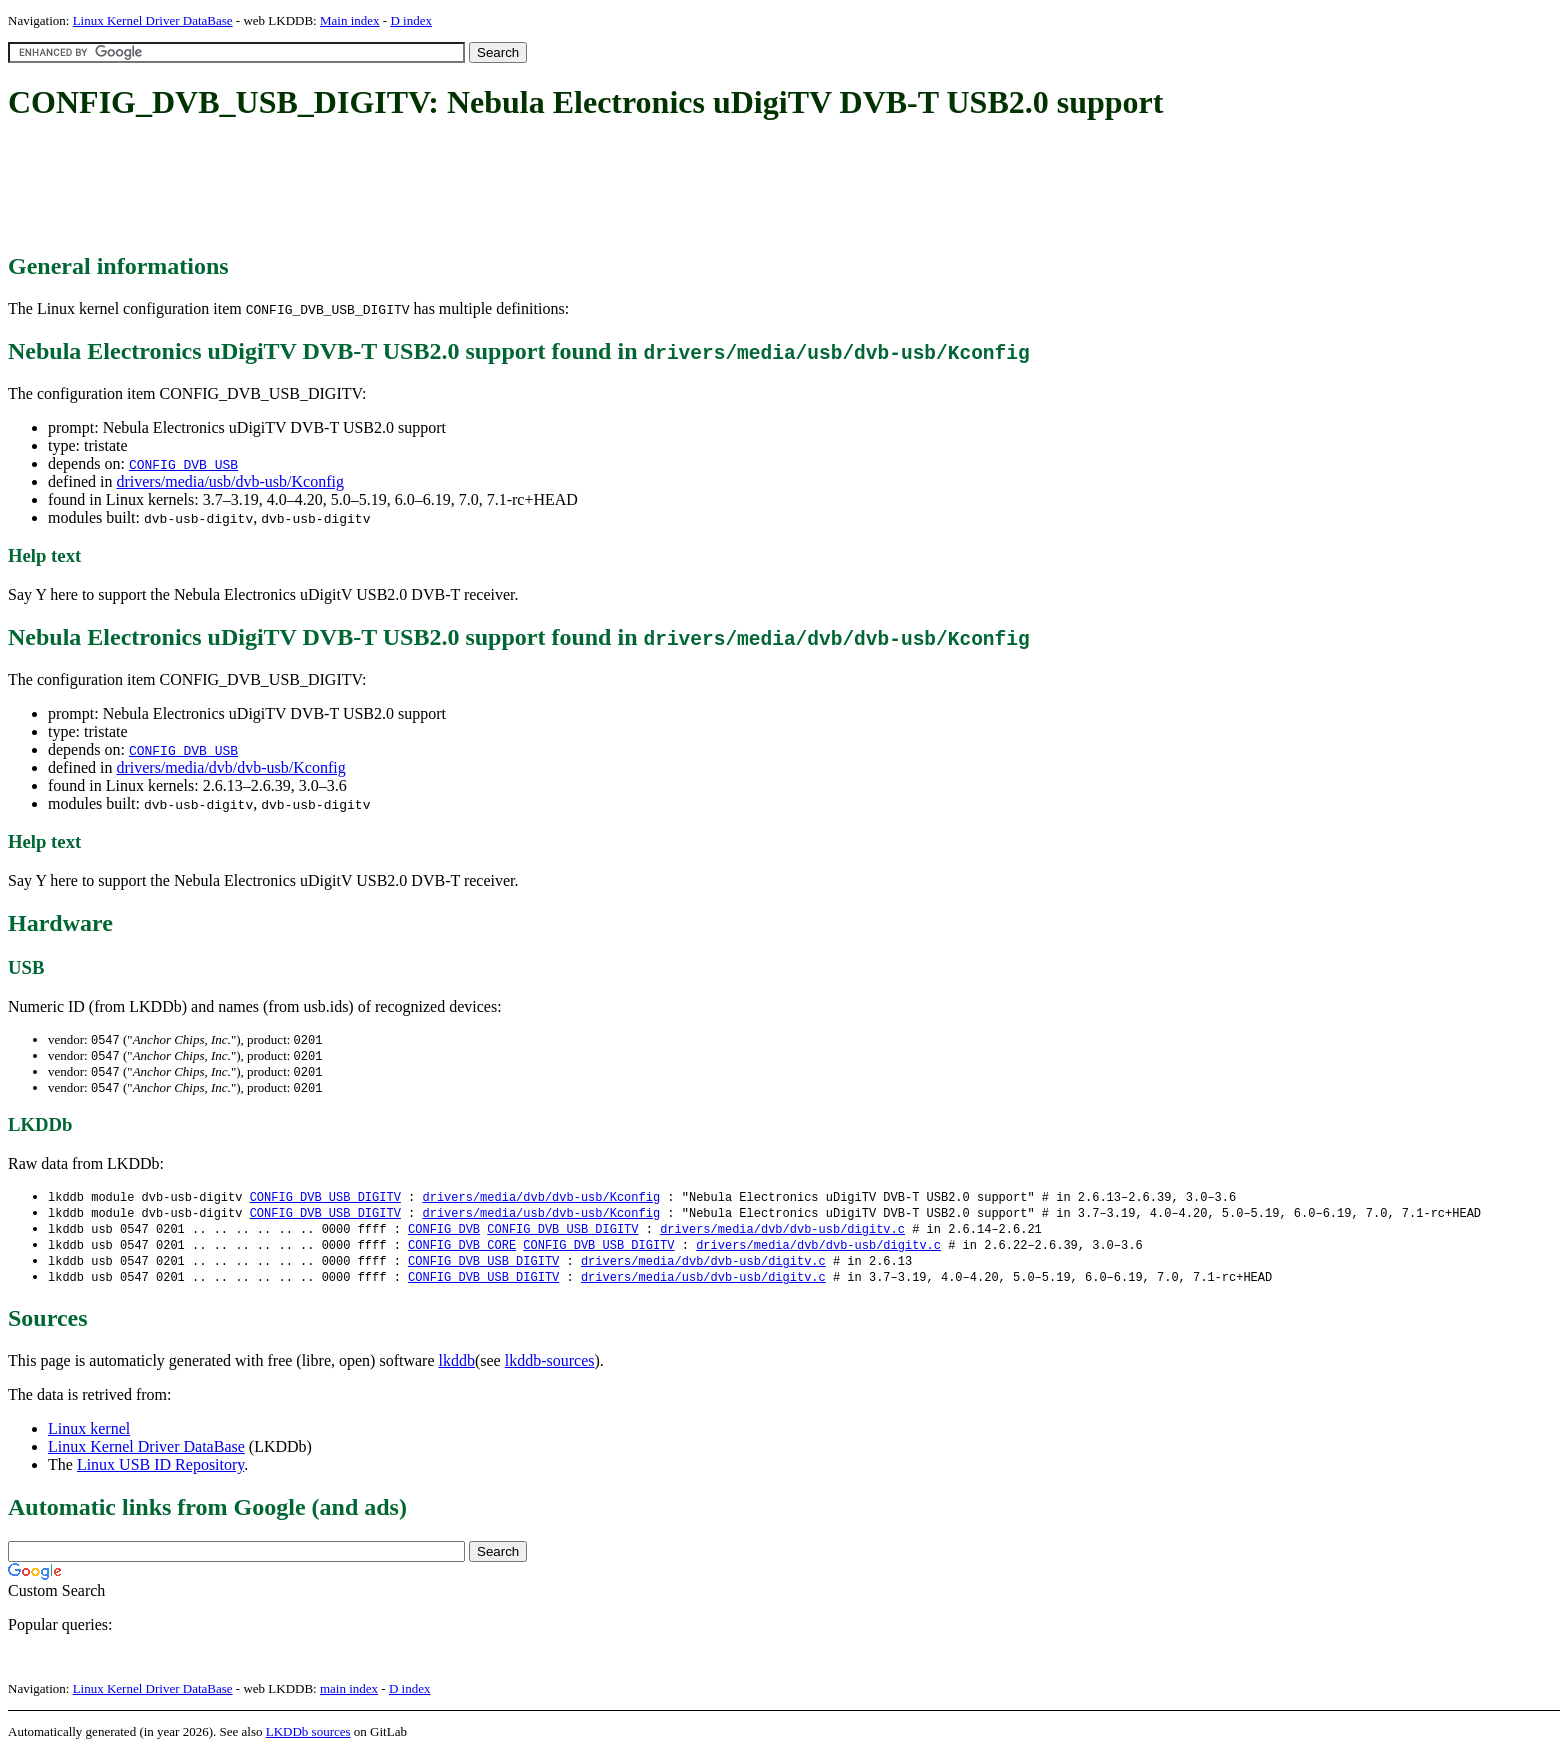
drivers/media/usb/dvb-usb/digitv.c (703, 1286)
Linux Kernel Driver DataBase (153, 20)
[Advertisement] (372, 188)
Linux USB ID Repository (160, 1474)
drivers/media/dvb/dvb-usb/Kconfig (230, 767)
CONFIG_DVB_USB (183, 464)
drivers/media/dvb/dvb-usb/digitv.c (782, 1235)
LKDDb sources (308, 1741)
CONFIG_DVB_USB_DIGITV (325, 1201)
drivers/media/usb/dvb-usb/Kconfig (230, 481)
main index (349, 1698)
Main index (350, 20)
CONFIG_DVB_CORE (462, 1252)
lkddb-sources (550, 1370)
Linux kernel (89, 1438)
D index (411, 20)
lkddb (457, 1370)
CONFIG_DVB (444, 1235)
